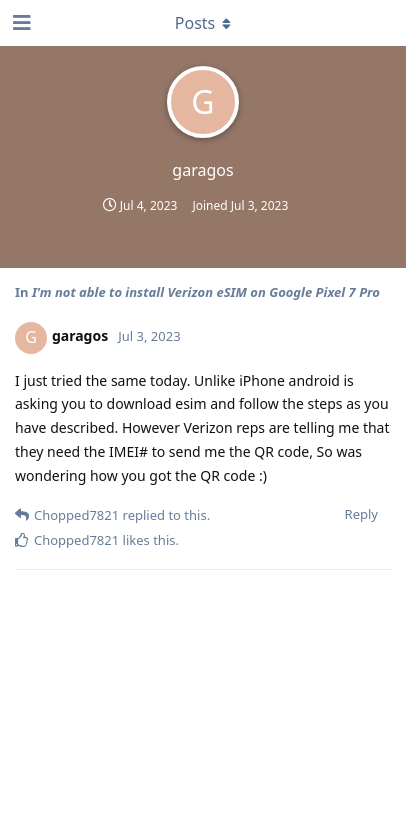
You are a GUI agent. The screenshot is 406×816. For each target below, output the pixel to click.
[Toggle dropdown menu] (203, 23)
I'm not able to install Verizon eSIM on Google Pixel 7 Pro (206, 292)
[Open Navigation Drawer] (20, 23)
